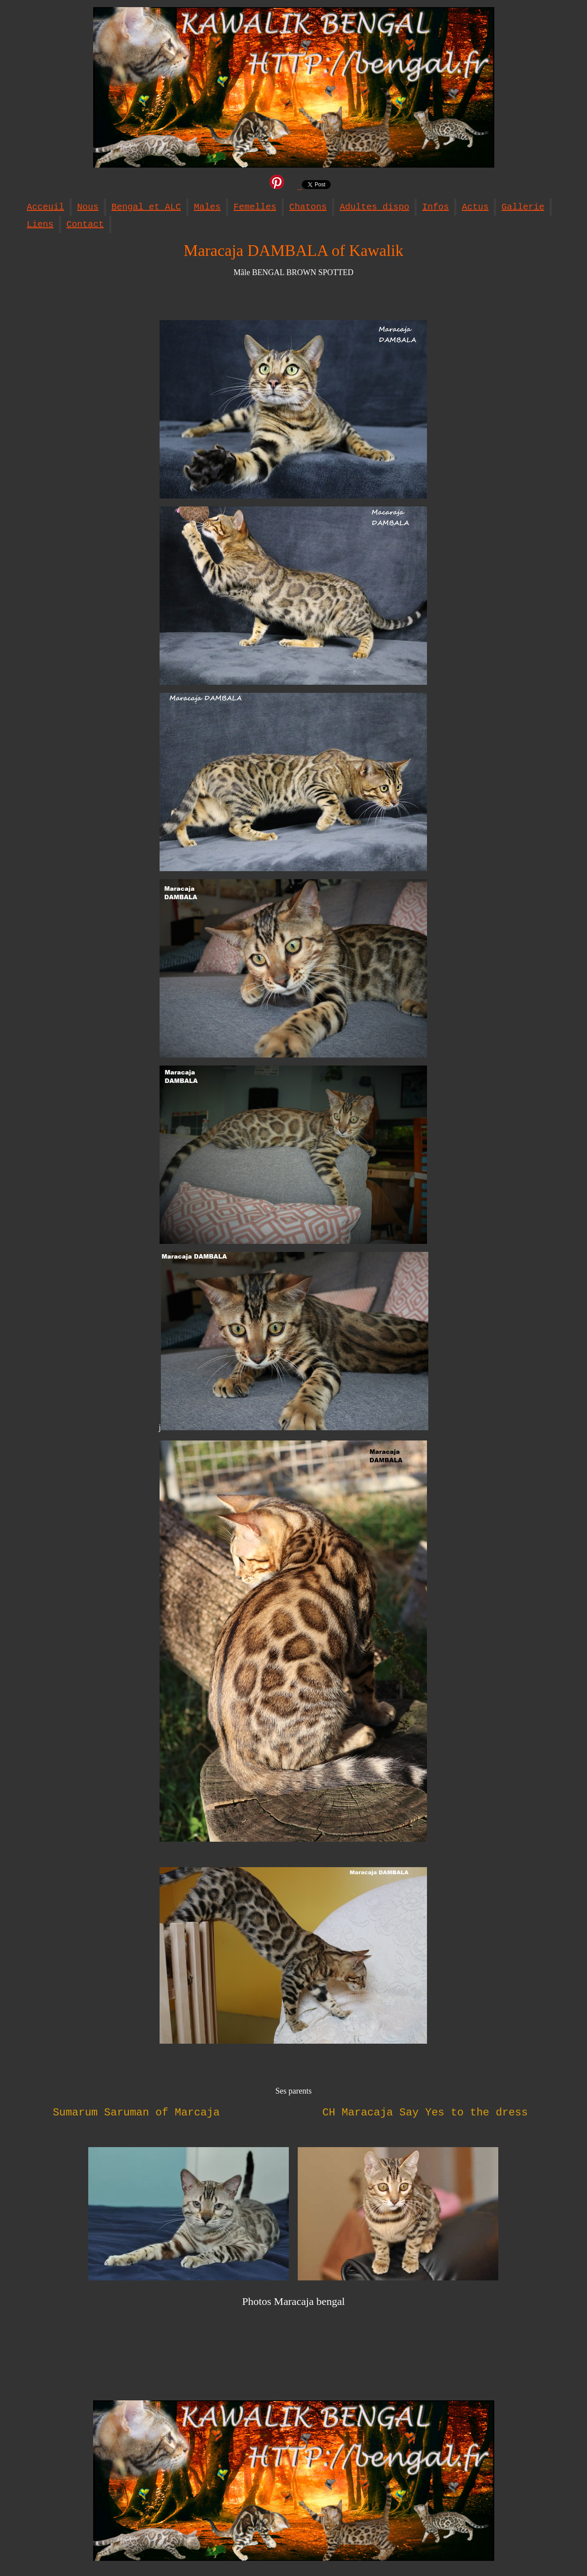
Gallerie (522, 207)
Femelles (255, 207)
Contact (85, 224)
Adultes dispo (374, 207)
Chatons (308, 207)
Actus (475, 207)
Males (207, 207)
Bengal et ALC (146, 207)
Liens (40, 224)
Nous (88, 207)
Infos (435, 207)
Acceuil (45, 207)
